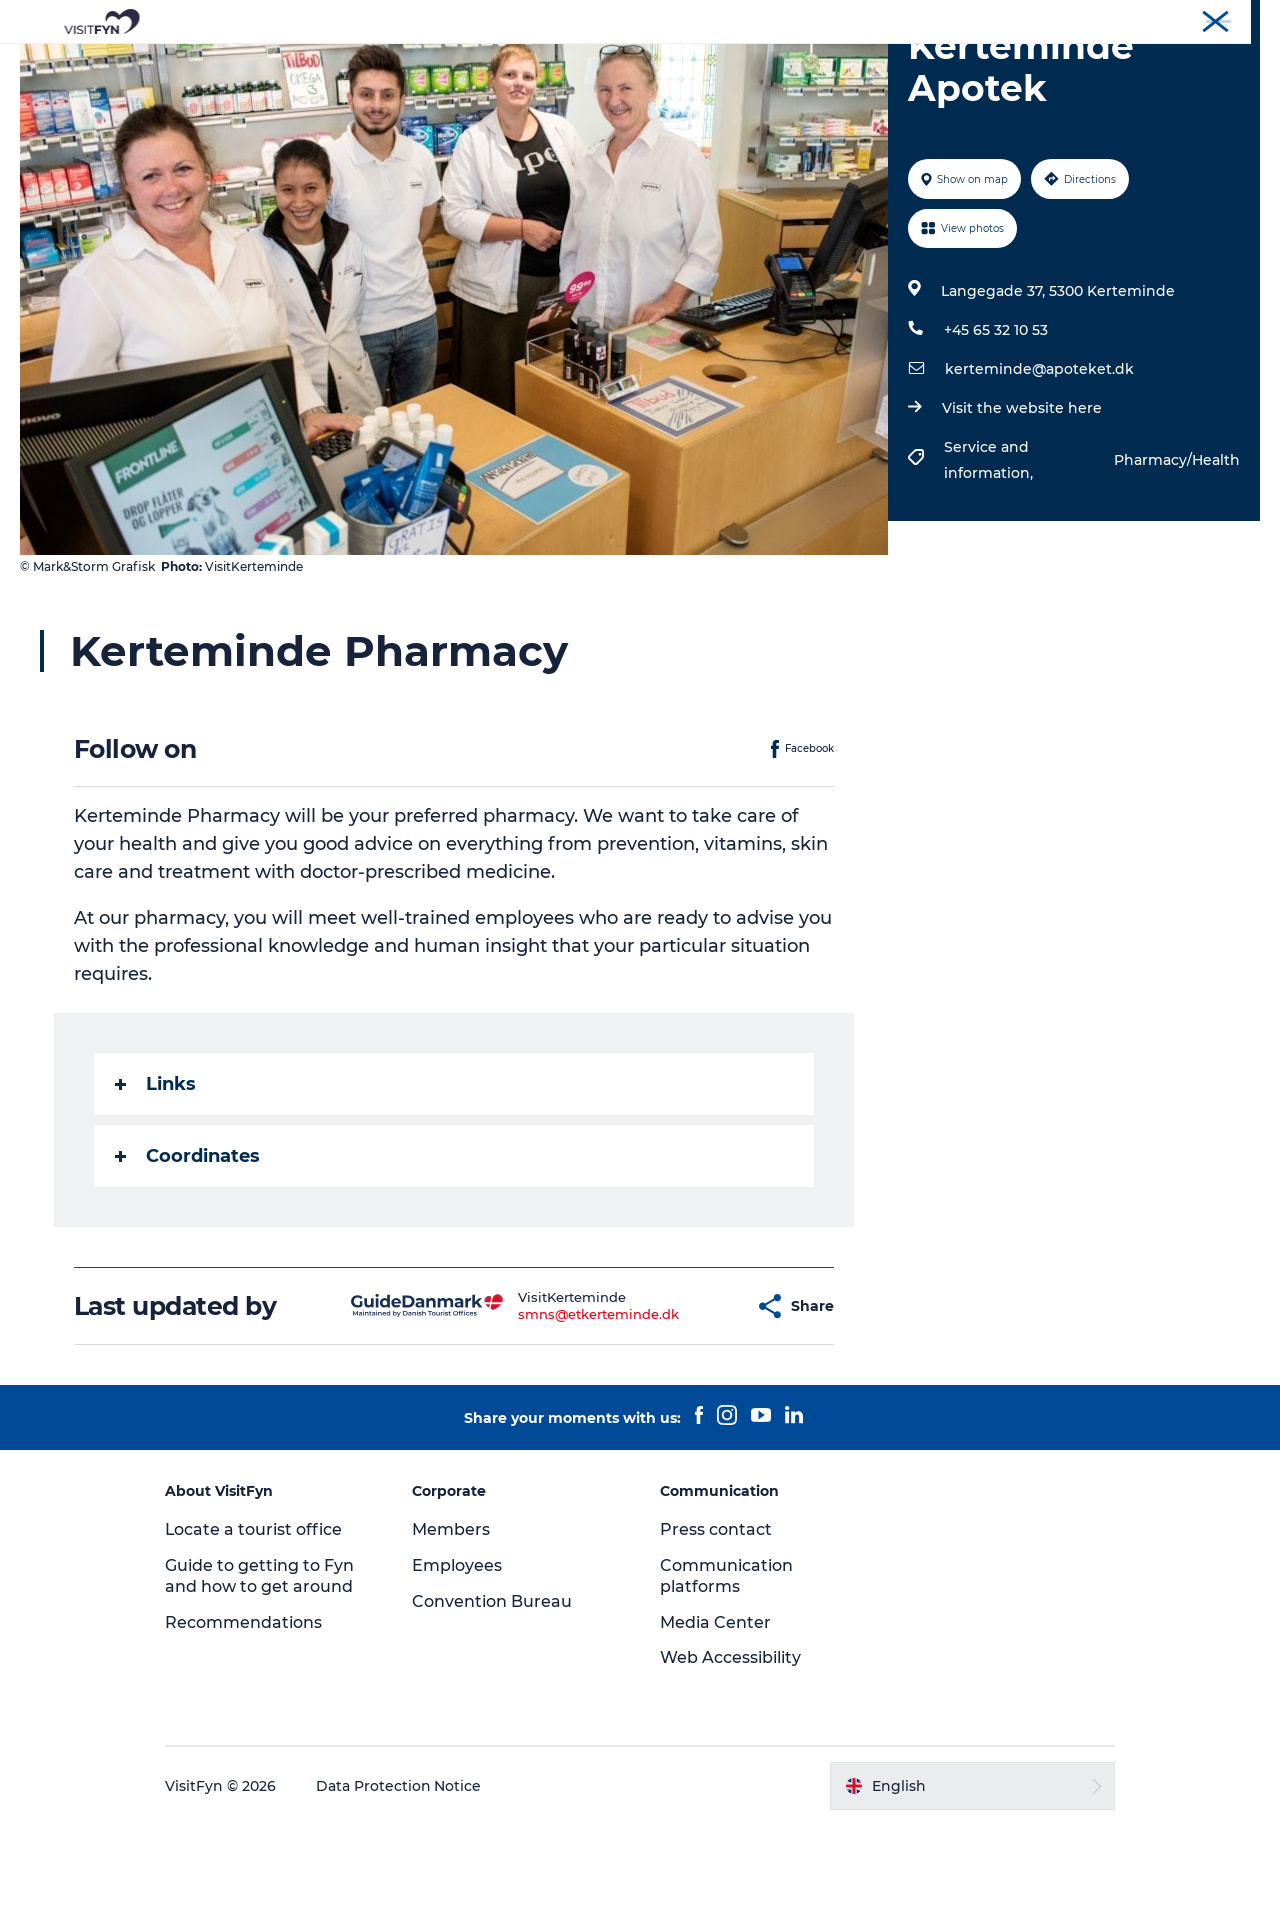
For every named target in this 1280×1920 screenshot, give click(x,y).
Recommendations (246, 1717)
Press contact (716, 1624)
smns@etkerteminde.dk (548, 1409)
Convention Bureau (1203, 19)
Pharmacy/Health (1177, 555)
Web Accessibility (730, 1752)
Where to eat (715, 64)
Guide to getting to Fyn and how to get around (262, 1671)
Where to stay (848, 64)
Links (155, 1179)
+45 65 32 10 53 (996, 425)
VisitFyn (1023, 19)
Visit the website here (1022, 503)
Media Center (715, 1717)
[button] (689, 1401)
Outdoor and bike (569, 64)
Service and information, (990, 555)
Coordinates (187, 1251)
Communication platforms (726, 1671)
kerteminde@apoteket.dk (1039, 464)
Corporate (1096, 19)
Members (453, 1624)
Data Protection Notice (402, 1881)
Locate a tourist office (257, 1624)
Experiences (426, 64)
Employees (459, 1660)
